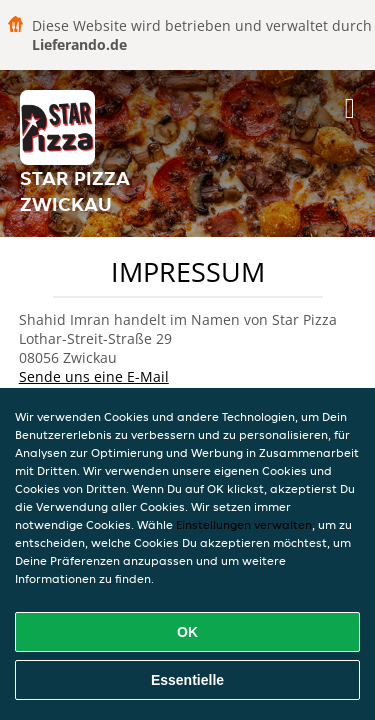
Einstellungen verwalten (244, 524)
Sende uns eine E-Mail (94, 376)
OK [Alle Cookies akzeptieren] (187, 632)
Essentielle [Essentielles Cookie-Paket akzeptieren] (187, 680)
